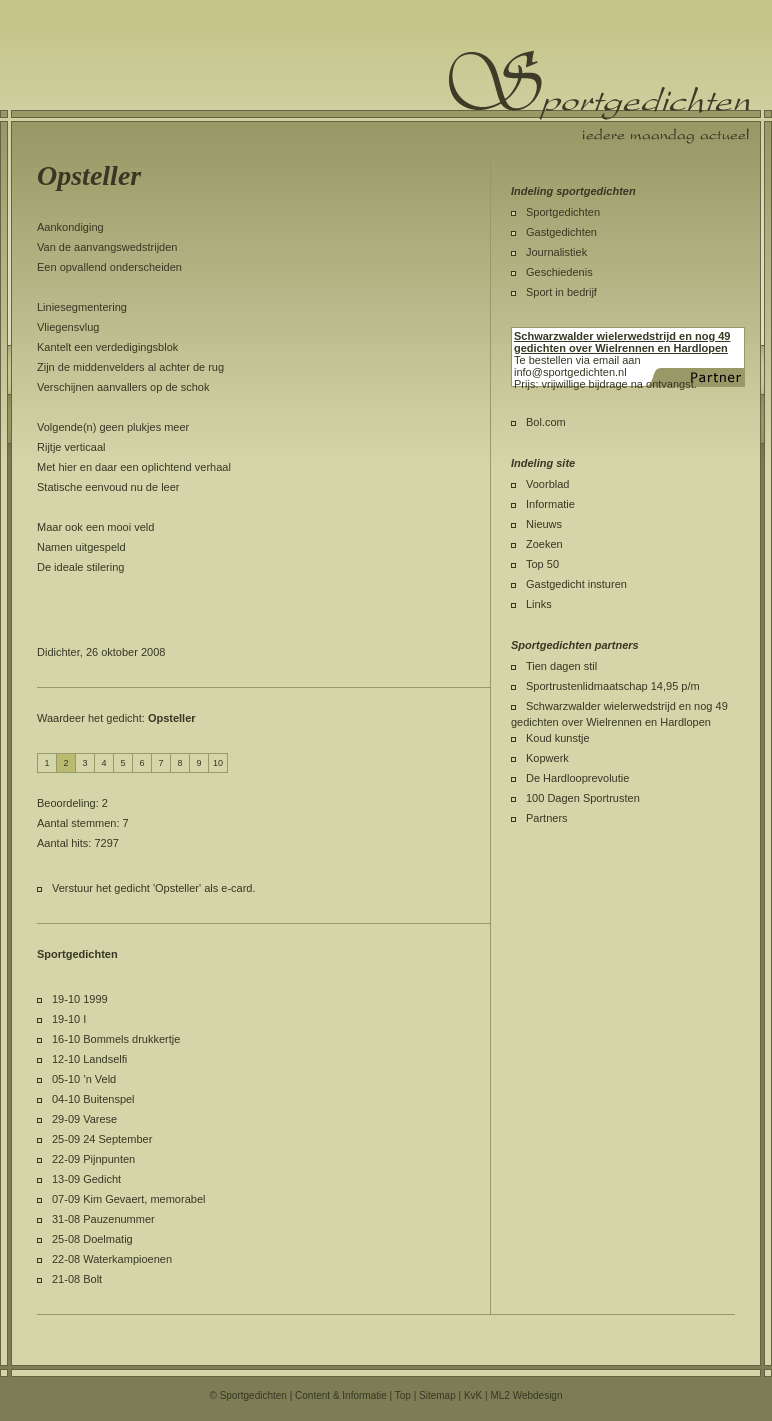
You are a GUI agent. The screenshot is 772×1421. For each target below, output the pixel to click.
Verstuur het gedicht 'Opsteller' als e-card (152, 888)
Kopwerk (547, 758)
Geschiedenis (559, 272)
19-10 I (69, 1019)
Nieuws (544, 524)
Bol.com (546, 422)
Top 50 (542, 564)
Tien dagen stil (561, 666)
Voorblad (547, 484)
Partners (547, 818)
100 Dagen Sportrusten (583, 798)
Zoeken (544, 544)
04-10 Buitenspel (93, 1099)
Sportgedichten (563, 212)
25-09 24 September (102, 1139)
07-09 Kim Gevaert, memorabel (128, 1199)
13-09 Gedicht (86, 1179)
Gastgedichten (561, 232)
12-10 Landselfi (89, 1059)
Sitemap (437, 1395)
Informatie (550, 504)
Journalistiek (556, 252)
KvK (473, 1395)
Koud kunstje (558, 738)
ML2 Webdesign (526, 1395)
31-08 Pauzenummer (103, 1219)
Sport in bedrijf (561, 292)
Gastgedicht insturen (576, 584)
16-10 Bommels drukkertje (116, 1039)
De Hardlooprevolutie (577, 778)
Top (403, 1395)
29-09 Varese (84, 1119)
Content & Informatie (341, 1395)
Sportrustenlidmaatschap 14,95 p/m (613, 686)
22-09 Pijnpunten (93, 1159)
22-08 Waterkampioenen (112, 1259)
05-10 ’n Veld (84, 1079)
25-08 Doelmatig (92, 1239)
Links (539, 604)
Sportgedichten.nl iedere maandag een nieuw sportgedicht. (599, 97)
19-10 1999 (80, 999)
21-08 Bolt (77, 1279)
